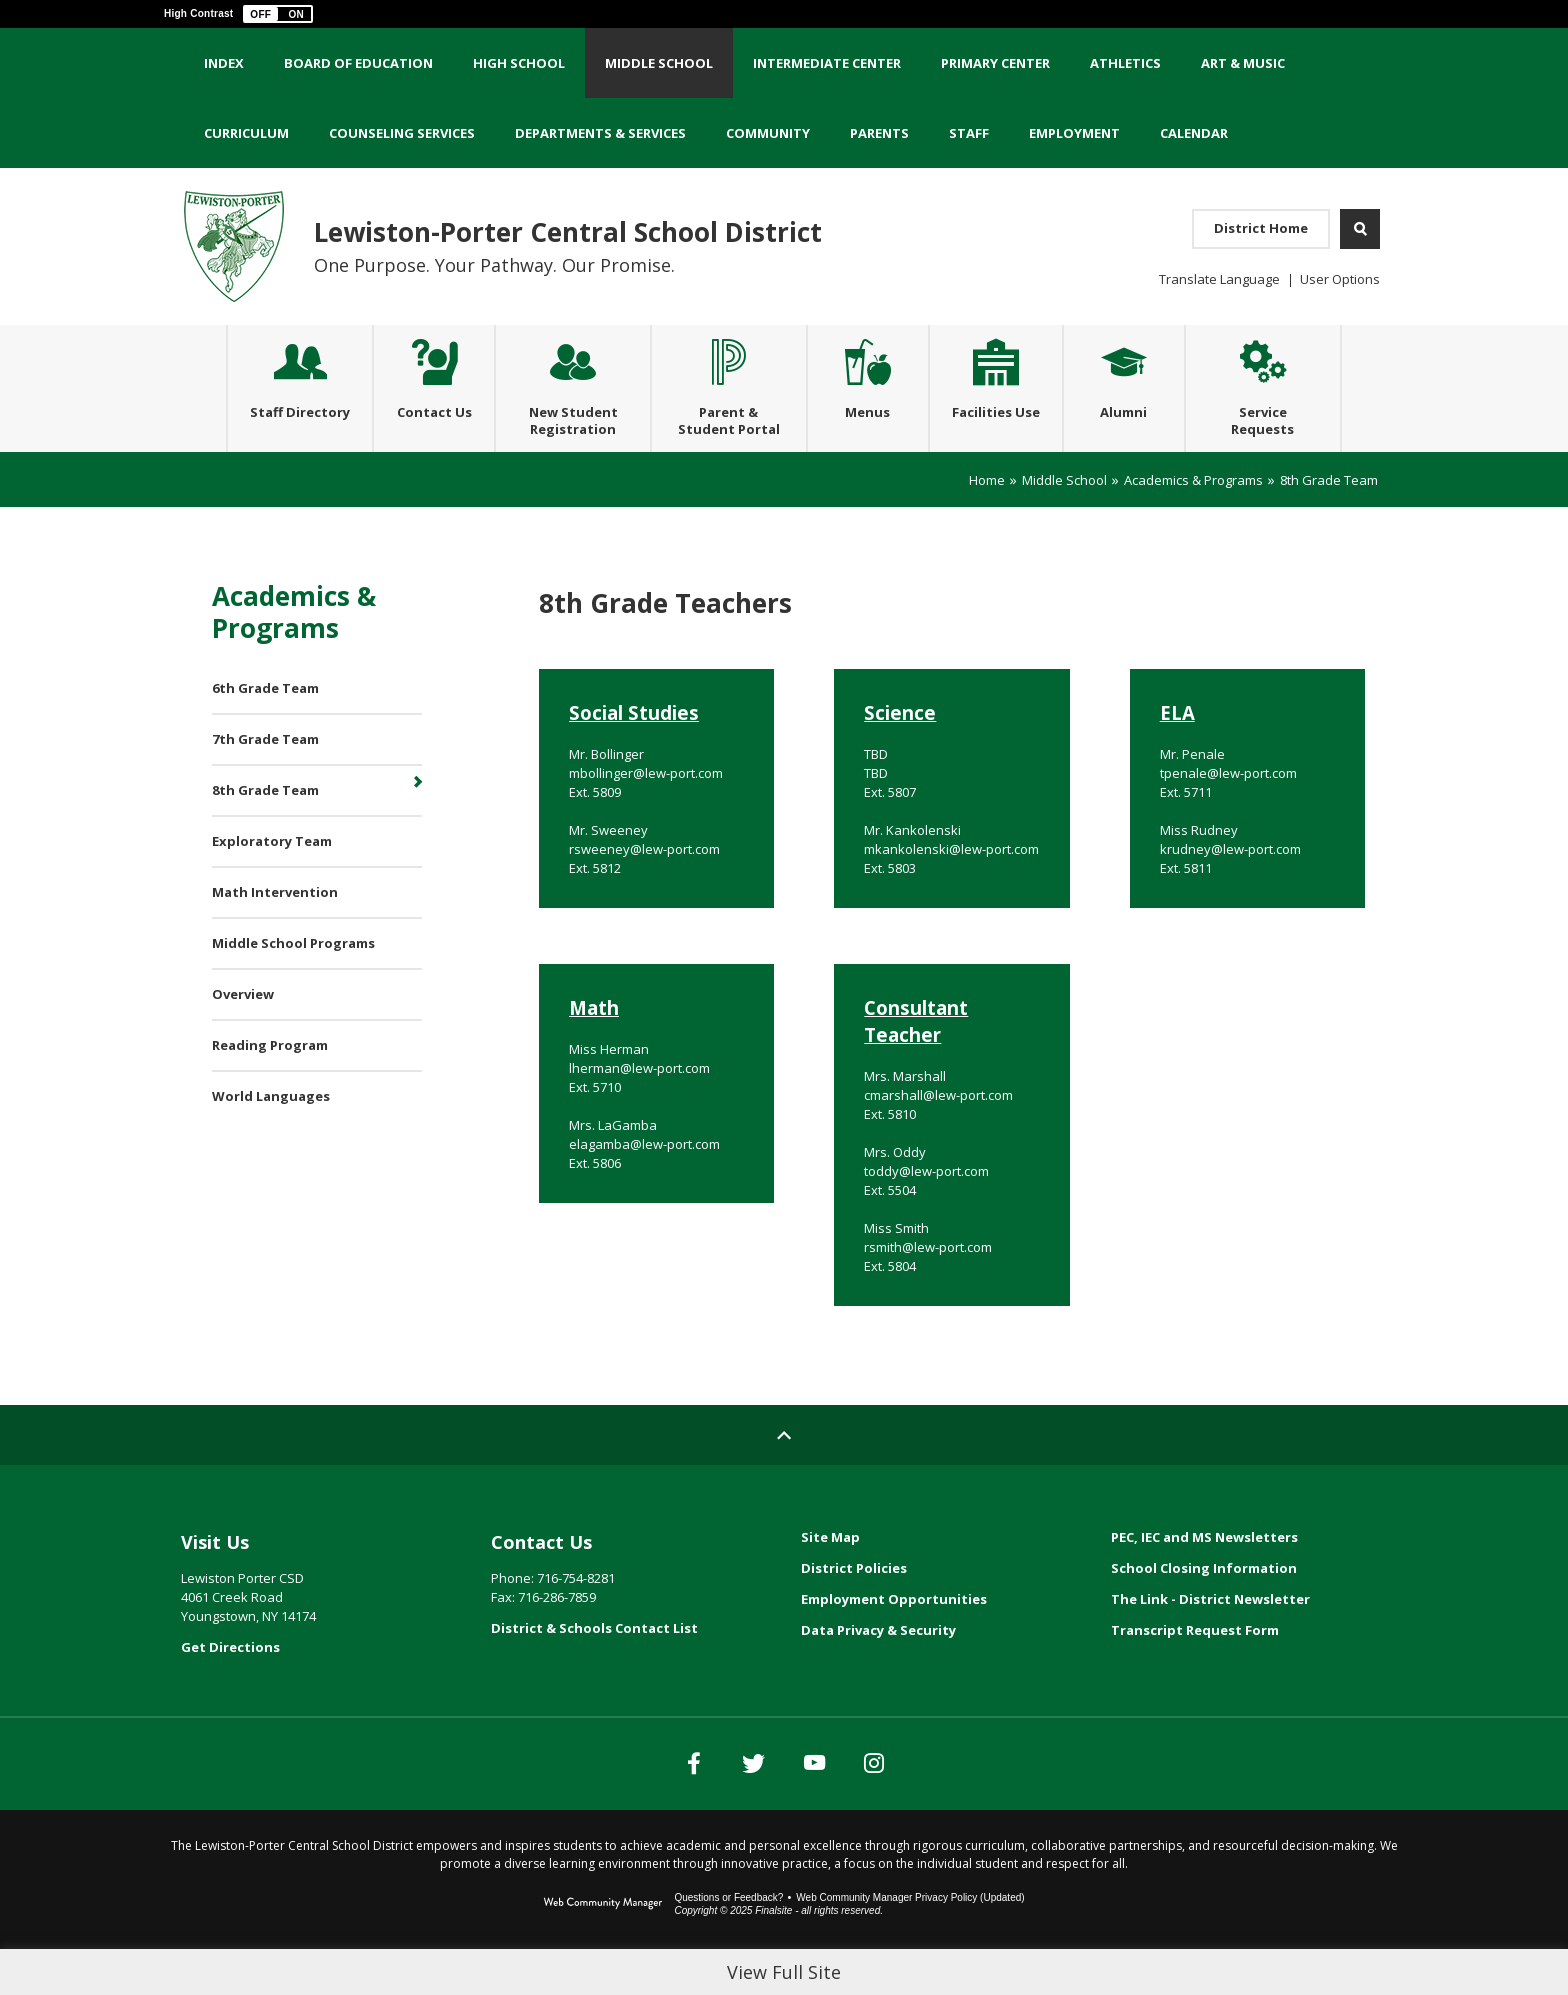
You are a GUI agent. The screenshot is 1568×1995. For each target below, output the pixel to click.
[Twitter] (734, 1803)
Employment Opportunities (894, 1639)
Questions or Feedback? (728, 1937)
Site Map (830, 1577)
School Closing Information (1204, 1608)
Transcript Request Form (1195, 1670)
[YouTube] (834, 1803)
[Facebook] (634, 1803)
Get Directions (230, 1687)
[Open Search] (1360, 229)
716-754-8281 (576, 1618)
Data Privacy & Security (878, 1670)
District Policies (854, 1608)
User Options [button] (1340, 279)
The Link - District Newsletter (1210, 1639)
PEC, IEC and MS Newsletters (1204, 1577)
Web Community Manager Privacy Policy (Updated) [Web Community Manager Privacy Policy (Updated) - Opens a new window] (910, 1937)
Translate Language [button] (1219, 279)
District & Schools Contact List (594, 1668)
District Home (1261, 228)
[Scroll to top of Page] (784, 1475)
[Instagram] (934, 1803)
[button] (278, 14)
